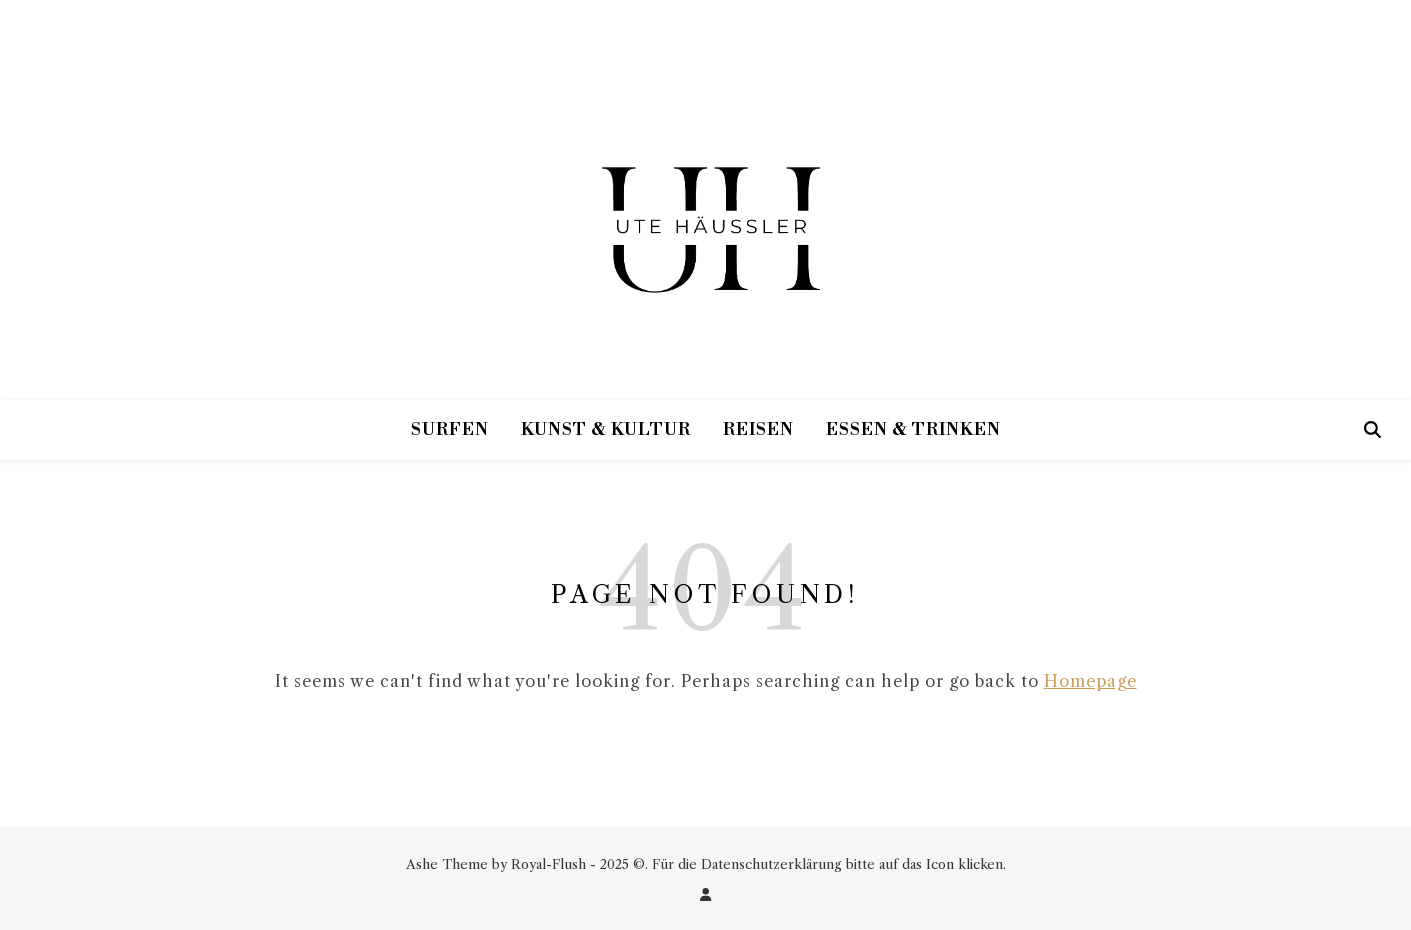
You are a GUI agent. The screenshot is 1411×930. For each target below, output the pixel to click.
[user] (705, 894)
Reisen (758, 430)
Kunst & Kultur (606, 430)
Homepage (1090, 681)
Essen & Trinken (913, 430)
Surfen (450, 430)
